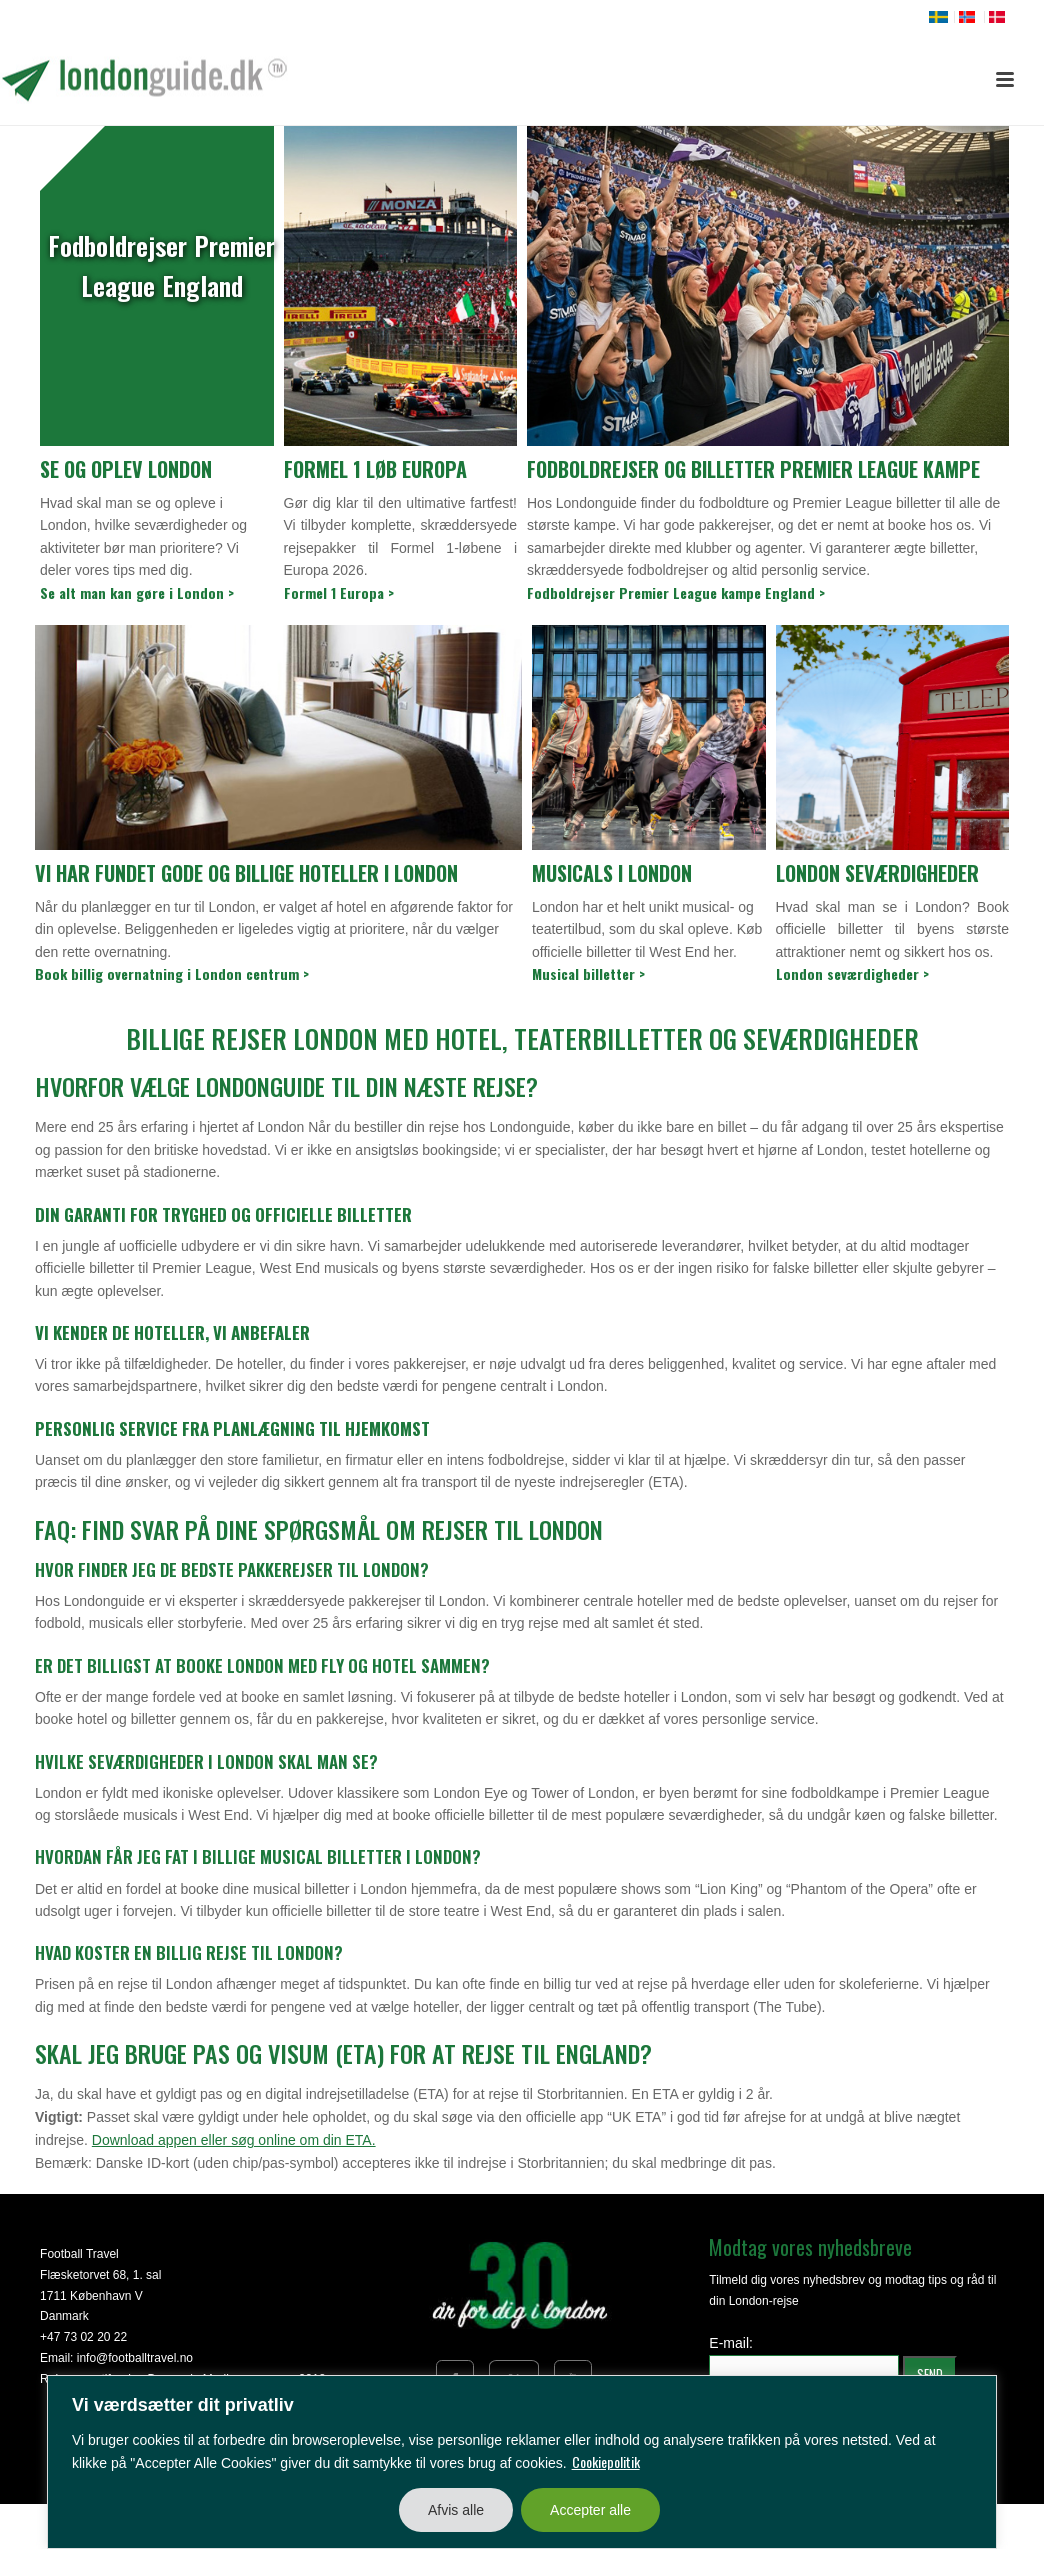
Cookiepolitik (606, 2461)
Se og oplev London (126, 469)
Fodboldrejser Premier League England (161, 265)
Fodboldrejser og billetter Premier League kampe (753, 469)
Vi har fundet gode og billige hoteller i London (246, 873)
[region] (522, 2462)
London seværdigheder (877, 873)
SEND (930, 2374)
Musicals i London (612, 873)
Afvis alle (456, 2510)
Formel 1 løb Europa (375, 469)
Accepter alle (590, 2510)
